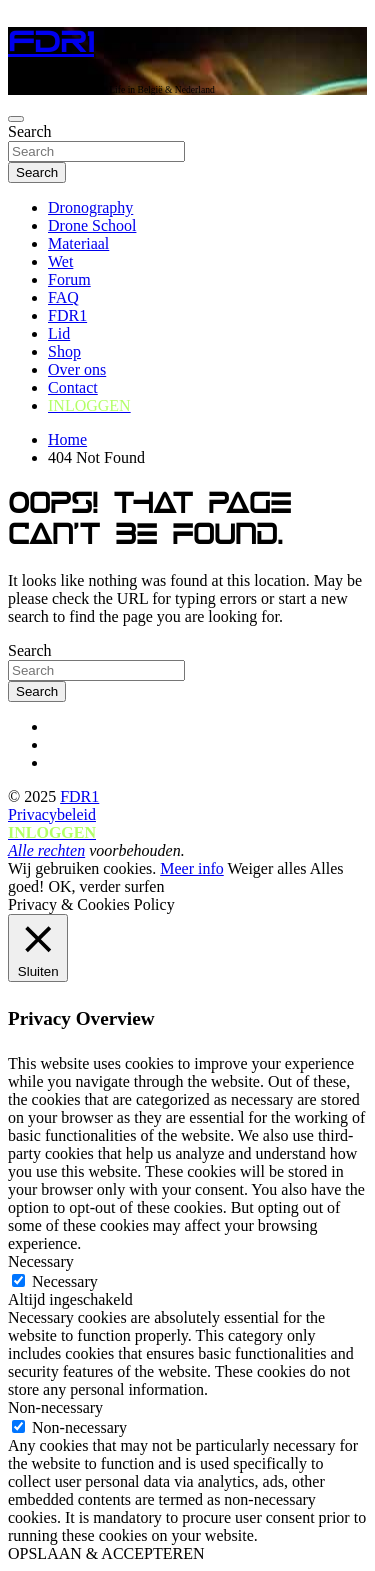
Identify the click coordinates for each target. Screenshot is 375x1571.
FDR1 (51, 42)
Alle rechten (46, 850)
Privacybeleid (52, 814)
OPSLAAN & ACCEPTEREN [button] (106, 1553)
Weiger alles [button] (266, 868)
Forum (69, 279)
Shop (64, 351)
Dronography (90, 207)
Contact (73, 387)
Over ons (77, 369)
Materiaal (78, 243)
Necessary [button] (41, 1261)
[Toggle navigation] (16, 119)
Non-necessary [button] (55, 1407)
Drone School (92, 225)
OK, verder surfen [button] (106, 886)
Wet (60, 261)
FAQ (63, 297)
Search (30, 131)
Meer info (192, 868)
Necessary (65, 1281)
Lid (59, 333)
